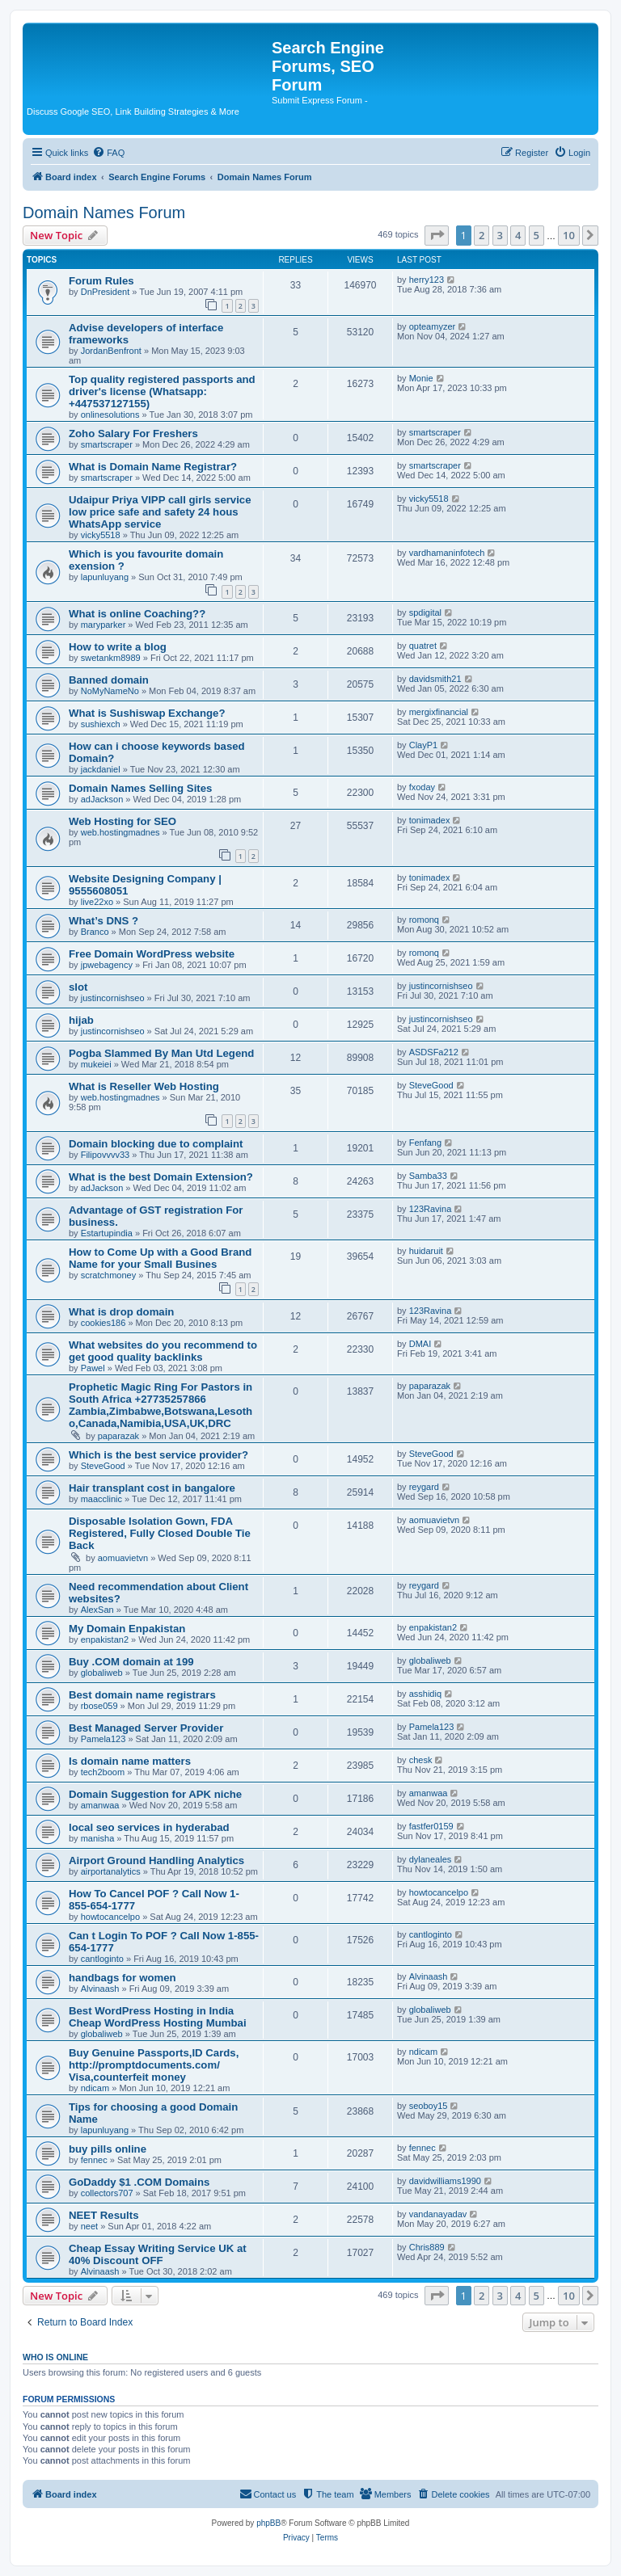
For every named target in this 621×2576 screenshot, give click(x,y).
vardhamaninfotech (447, 553)
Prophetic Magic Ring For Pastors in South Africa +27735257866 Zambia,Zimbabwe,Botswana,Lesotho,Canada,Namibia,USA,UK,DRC (160, 1405)
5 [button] (536, 235)
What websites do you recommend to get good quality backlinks (163, 1351)
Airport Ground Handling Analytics (156, 1860)
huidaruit (426, 1251)
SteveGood (431, 1085)
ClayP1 (423, 745)
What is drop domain (121, 1312)
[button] (437, 235)
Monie (421, 378)
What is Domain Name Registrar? (153, 467)
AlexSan (97, 1609)
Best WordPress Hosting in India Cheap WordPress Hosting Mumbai (158, 2017)
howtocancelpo (110, 1916)
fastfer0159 (431, 1826)
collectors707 (107, 2193)
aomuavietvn (123, 1558)
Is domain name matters (130, 1761)
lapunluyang (105, 577)
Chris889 (427, 2247)
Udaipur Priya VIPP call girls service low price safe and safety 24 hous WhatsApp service (160, 512)
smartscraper (107, 444)
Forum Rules (101, 281)
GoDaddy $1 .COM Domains (139, 2182)
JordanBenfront (111, 351)
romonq (424, 919)
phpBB (268, 2523)
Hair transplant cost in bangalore (152, 1488)
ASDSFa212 (433, 1052)
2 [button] (481, 235)
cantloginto (102, 1959)
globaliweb (102, 1672)
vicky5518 (100, 535)
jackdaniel (100, 769)
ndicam (95, 2088)
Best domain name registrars (142, 1695)
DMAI (420, 1344)
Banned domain (109, 680)
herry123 (426, 279)
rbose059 (99, 1706)
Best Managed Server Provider (146, 1728)
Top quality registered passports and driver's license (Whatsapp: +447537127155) (162, 391)
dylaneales (430, 1859)
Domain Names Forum (104, 212)
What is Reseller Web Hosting (144, 1086)
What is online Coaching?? (137, 614)
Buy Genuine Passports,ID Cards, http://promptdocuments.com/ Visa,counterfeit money (154, 2065)
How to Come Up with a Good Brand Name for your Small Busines (160, 1258)
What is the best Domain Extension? (161, 1177)
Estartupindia (107, 1233)
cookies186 (103, 1323)
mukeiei (96, 1064)
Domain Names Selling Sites (140, 788)
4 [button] (518, 235)
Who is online (55, 2357)
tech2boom (103, 1772)
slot (78, 987)
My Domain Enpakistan (127, 1629)
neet (89, 2226)
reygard (424, 1487)
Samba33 (428, 1176)
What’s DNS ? (103, 921)
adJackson (102, 799)
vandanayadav (438, 2214)
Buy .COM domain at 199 (131, 1662)
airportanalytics (111, 1871)
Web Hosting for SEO (122, 821)
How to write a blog (118, 647)
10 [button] (569, 235)
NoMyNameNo (110, 691)
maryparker (103, 624)
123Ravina (430, 1209)
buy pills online (107, 2149)
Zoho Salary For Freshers (133, 433)
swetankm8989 (111, 658)
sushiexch (100, 724)
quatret (423, 645)
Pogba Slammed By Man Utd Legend (161, 1053)
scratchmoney (108, 1275)
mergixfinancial (438, 712)
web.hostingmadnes (120, 832)
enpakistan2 (105, 1639)
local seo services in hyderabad (149, 1827)
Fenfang (425, 1142)
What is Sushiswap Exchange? (147, 713)
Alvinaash (100, 1988)
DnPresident (105, 292)
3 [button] (500, 235)
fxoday (422, 787)
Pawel (93, 1368)
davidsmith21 (435, 679)
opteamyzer (432, 326)
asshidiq (425, 1693)
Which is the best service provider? (158, 1455)
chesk (421, 1760)
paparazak (118, 1436)
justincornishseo (113, 998)
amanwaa (100, 1805)
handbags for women (122, 1978)
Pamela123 (103, 1739)
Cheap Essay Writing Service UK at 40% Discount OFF (158, 2254)
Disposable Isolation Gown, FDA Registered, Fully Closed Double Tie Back (160, 1533)
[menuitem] (108, 152)
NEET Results (103, 2215)
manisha (98, 1838)
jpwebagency (107, 965)
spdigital (425, 612)
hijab (81, 1020)
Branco (95, 932)
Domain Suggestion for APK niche (155, 1794)
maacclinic (101, 1499)
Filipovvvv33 (105, 1155)
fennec (94, 2160)
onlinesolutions (110, 414)
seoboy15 (428, 2106)
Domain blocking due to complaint (156, 1144)
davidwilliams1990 (445, 2181)
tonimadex (429, 820)
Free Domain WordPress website (151, 954)
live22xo (97, 902)
